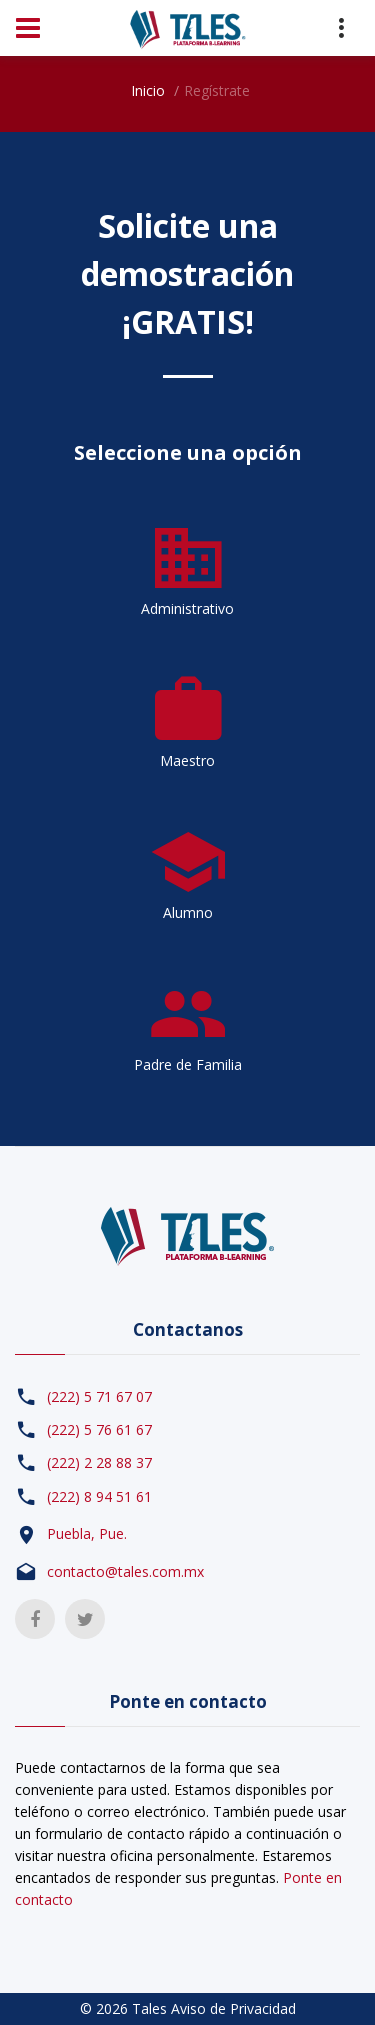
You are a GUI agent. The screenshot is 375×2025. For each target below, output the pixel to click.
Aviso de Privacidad (233, 2008)
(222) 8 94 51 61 (99, 1496)
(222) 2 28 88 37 (99, 1462)
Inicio (148, 90)
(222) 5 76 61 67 (99, 1429)
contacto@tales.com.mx (125, 1571)
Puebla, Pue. (87, 1533)
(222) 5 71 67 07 (99, 1396)
